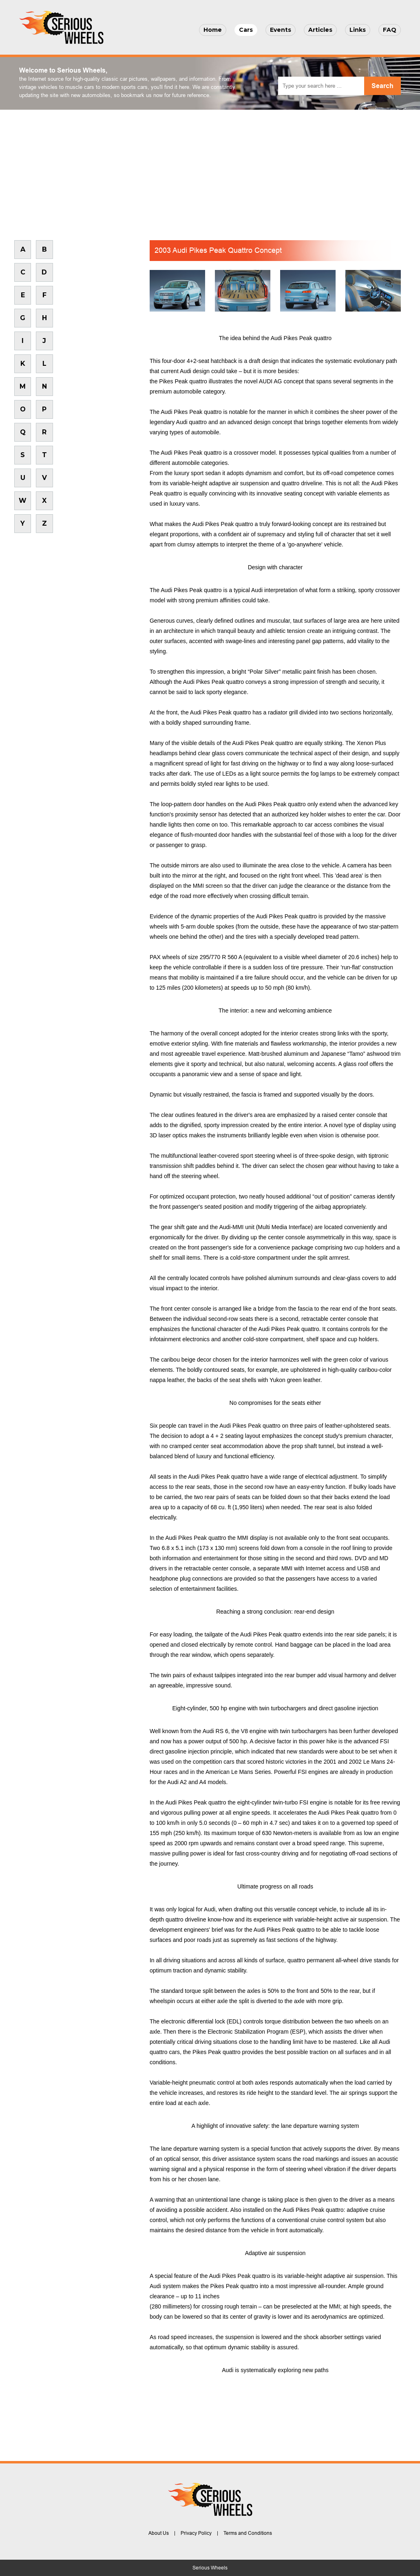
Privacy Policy (196, 2533)
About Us (158, 2533)
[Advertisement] (210, 171)
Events (280, 29)
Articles (320, 29)
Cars (246, 29)
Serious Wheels (210, 2568)
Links (357, 29)
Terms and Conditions (247, 2533)
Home (212, 29)
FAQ (389, 29)
